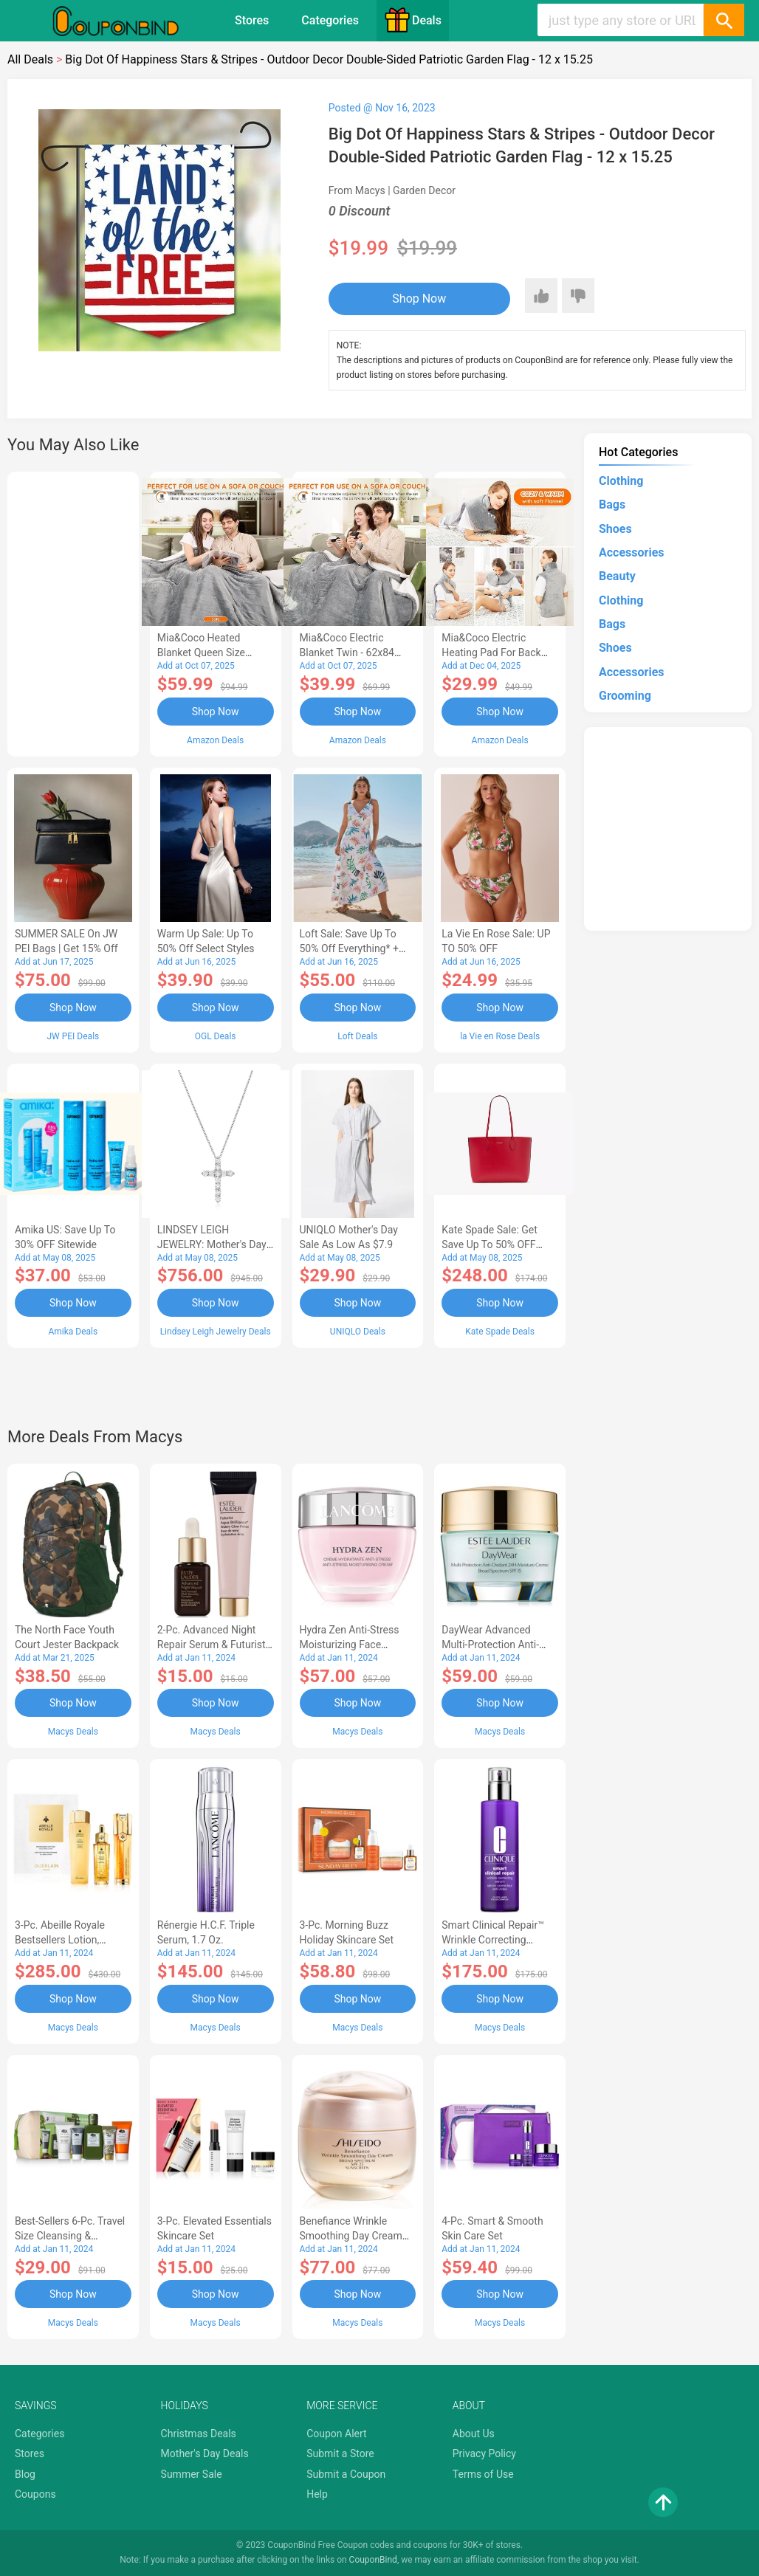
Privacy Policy (484, 2453)
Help (317, 2494)
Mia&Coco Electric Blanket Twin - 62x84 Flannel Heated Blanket (352, 652)
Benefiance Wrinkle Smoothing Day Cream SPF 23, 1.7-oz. (351, 2235)
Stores (252, 20)
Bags (612, 504)
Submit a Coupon (345, 2474)
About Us (474, 2433)
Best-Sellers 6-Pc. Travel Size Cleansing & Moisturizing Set (70, 2235)
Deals (413, 20)
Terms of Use (483, 2474)
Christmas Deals (198, 2433)
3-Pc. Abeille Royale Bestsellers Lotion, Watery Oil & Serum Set (67, 1939)
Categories (330, 20)
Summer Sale (191, 2474)
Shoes (615, 529)
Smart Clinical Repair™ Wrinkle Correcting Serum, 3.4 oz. (493, 1939)
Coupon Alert (336, 2433)
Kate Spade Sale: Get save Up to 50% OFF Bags (490, 1244)
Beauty (617, 576)
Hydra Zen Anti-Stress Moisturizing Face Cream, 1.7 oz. (349, 1644)
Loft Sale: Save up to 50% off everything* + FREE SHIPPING (349, 948)
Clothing (621, 481)
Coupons (35, 2494)
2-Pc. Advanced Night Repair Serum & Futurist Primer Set (211, 1644)
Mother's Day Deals (205, 2453)
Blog (25, 2474)
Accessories (631, 552)
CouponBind (373, 2560)
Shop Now (419, 299)
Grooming (625, 696)
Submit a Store (340, 2453)
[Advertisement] (73, 612)
